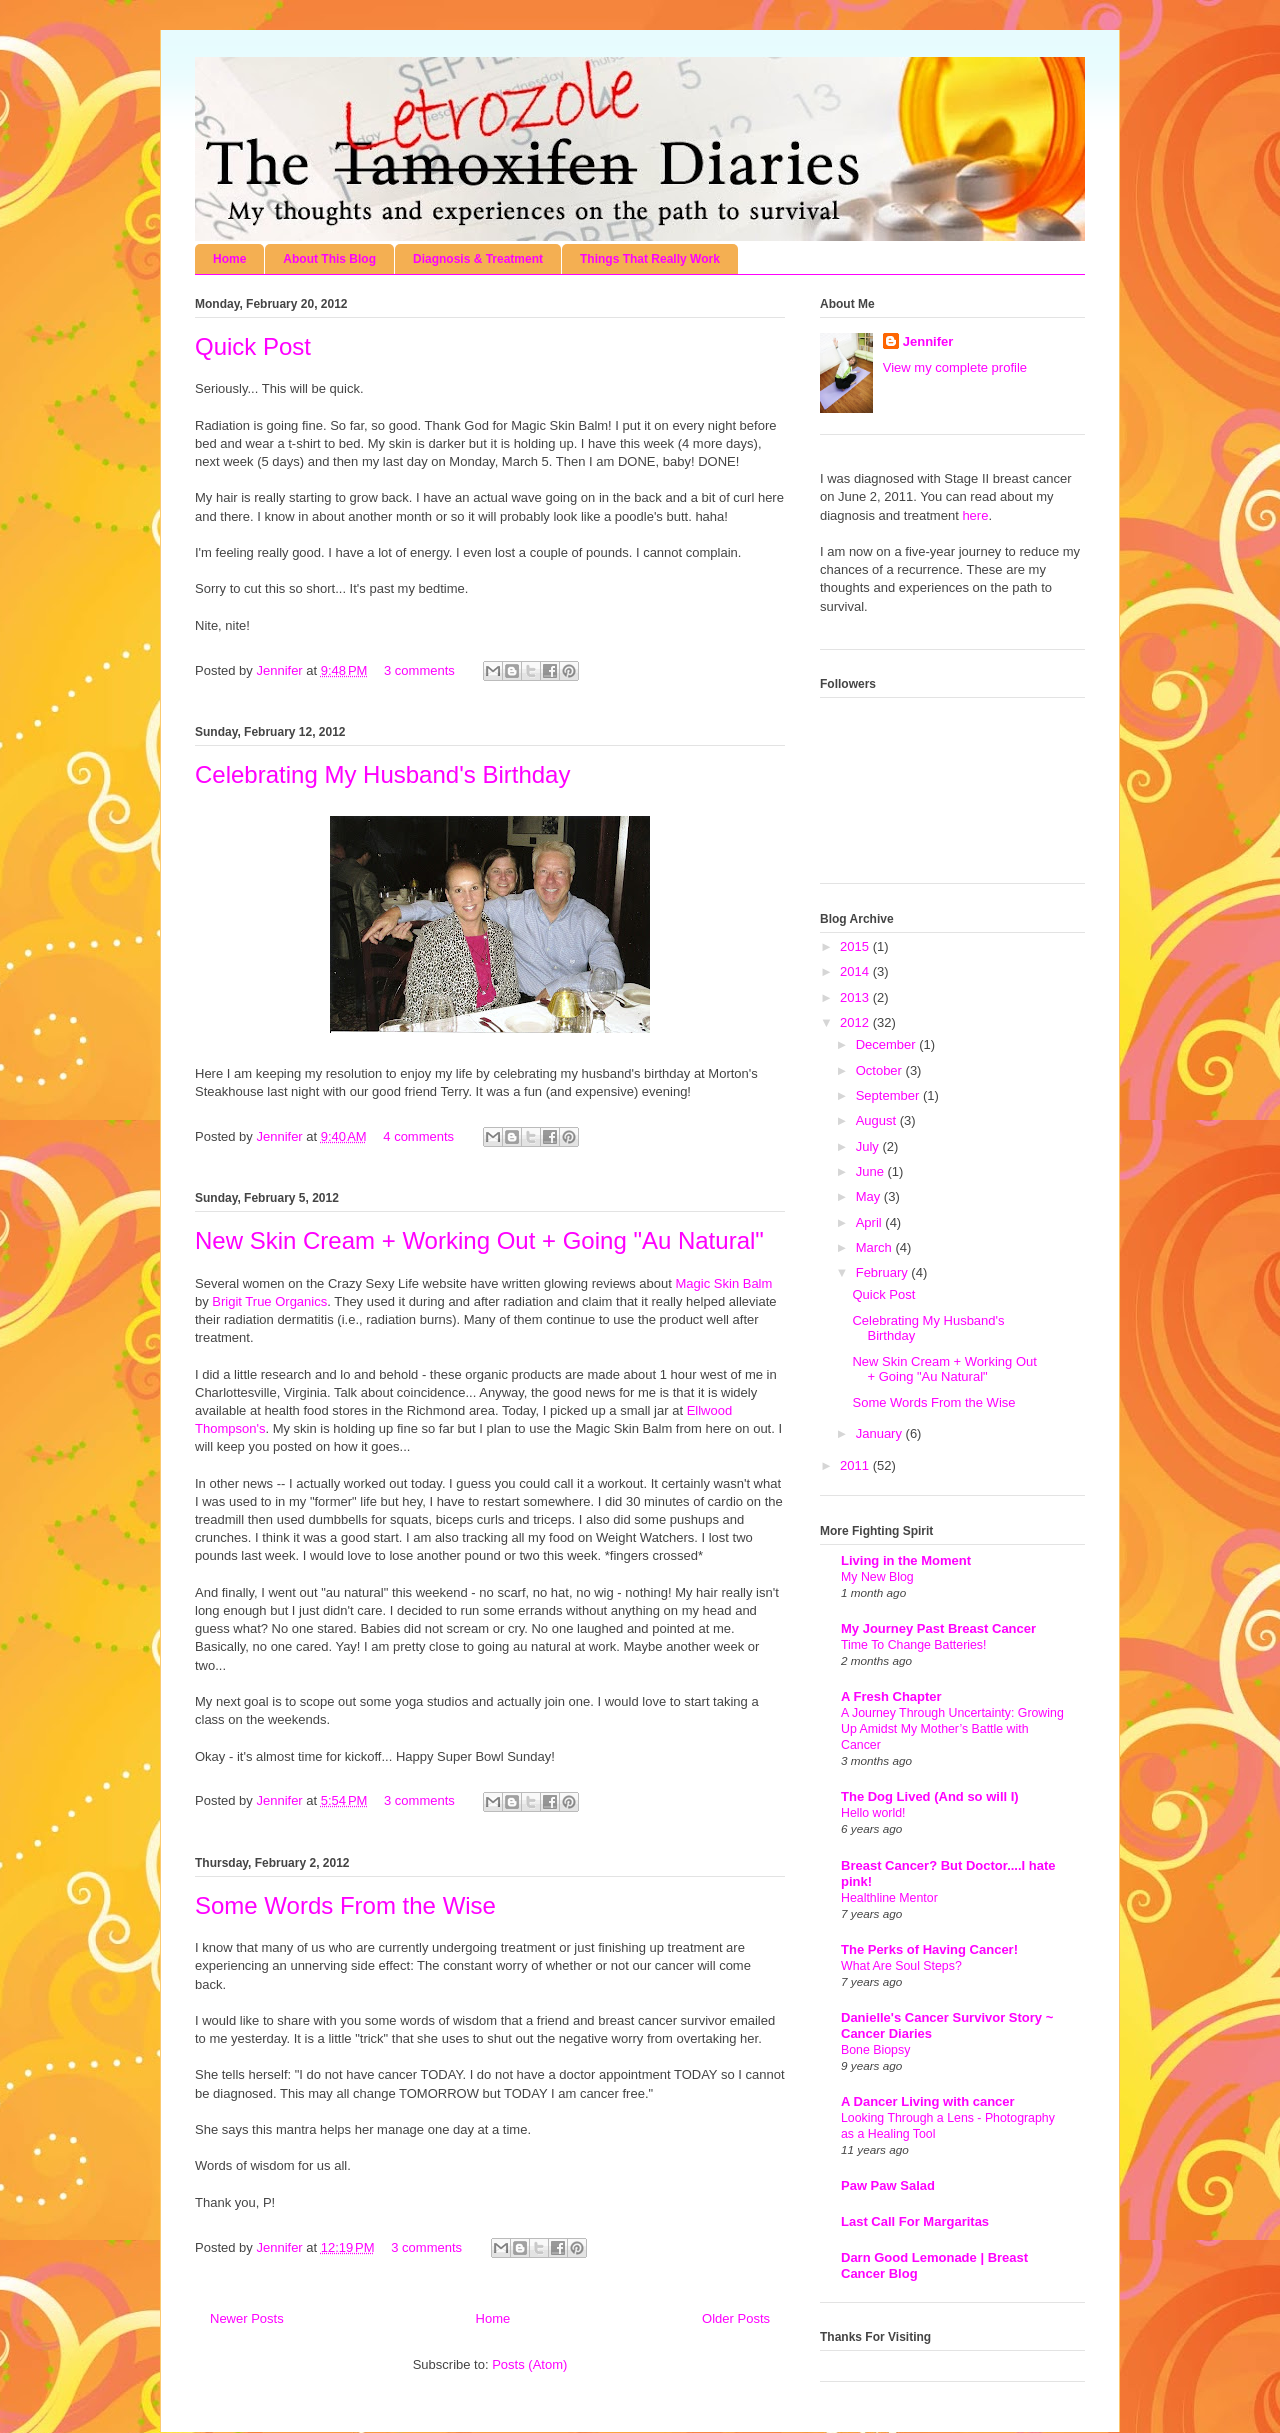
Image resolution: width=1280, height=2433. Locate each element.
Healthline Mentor (889, 1898)
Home (229, 259)
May (870, 1196)
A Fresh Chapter (891, 1696)
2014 (856, 971)
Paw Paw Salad (888, 2185)
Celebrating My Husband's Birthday (382, 774)
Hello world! (873, 1813)
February (884, 1272)
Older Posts (736, 2318)
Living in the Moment (906, 1560)
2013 (856, 997)
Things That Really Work (650, 259)
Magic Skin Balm (724, 1283)
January (881, 1433)
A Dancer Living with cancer (928, 2101)
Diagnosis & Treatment (478, 259)
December (888, 1044)
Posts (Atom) (529, 2364)
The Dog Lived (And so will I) (930, 1796)
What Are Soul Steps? (901, 1966)
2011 (856, 1465)
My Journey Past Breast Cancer (938, 1628)
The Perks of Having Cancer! (929, 1949)
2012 (856, 1022)
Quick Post (253, 346)
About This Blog (329, 259)
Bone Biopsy (875, 2050)
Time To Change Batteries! (913, 1645)
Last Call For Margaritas (915, 2221)
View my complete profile (955, 367)
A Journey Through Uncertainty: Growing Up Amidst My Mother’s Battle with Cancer (952, 1729)
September (889, 1095)
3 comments (419, 670)
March (876, 1247)
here (975, 515)
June (872, 1171)
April (871, 1222)
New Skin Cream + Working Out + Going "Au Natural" (479, 1240)
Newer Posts (247, 2318)
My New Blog (877, 1577)
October (881, 1070)
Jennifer (281, 670)
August (878, 1120)
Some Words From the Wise (345, 1905)
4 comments (418, 1136)
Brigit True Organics (269, 1301)
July (869, 1146)
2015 (856, 946)
